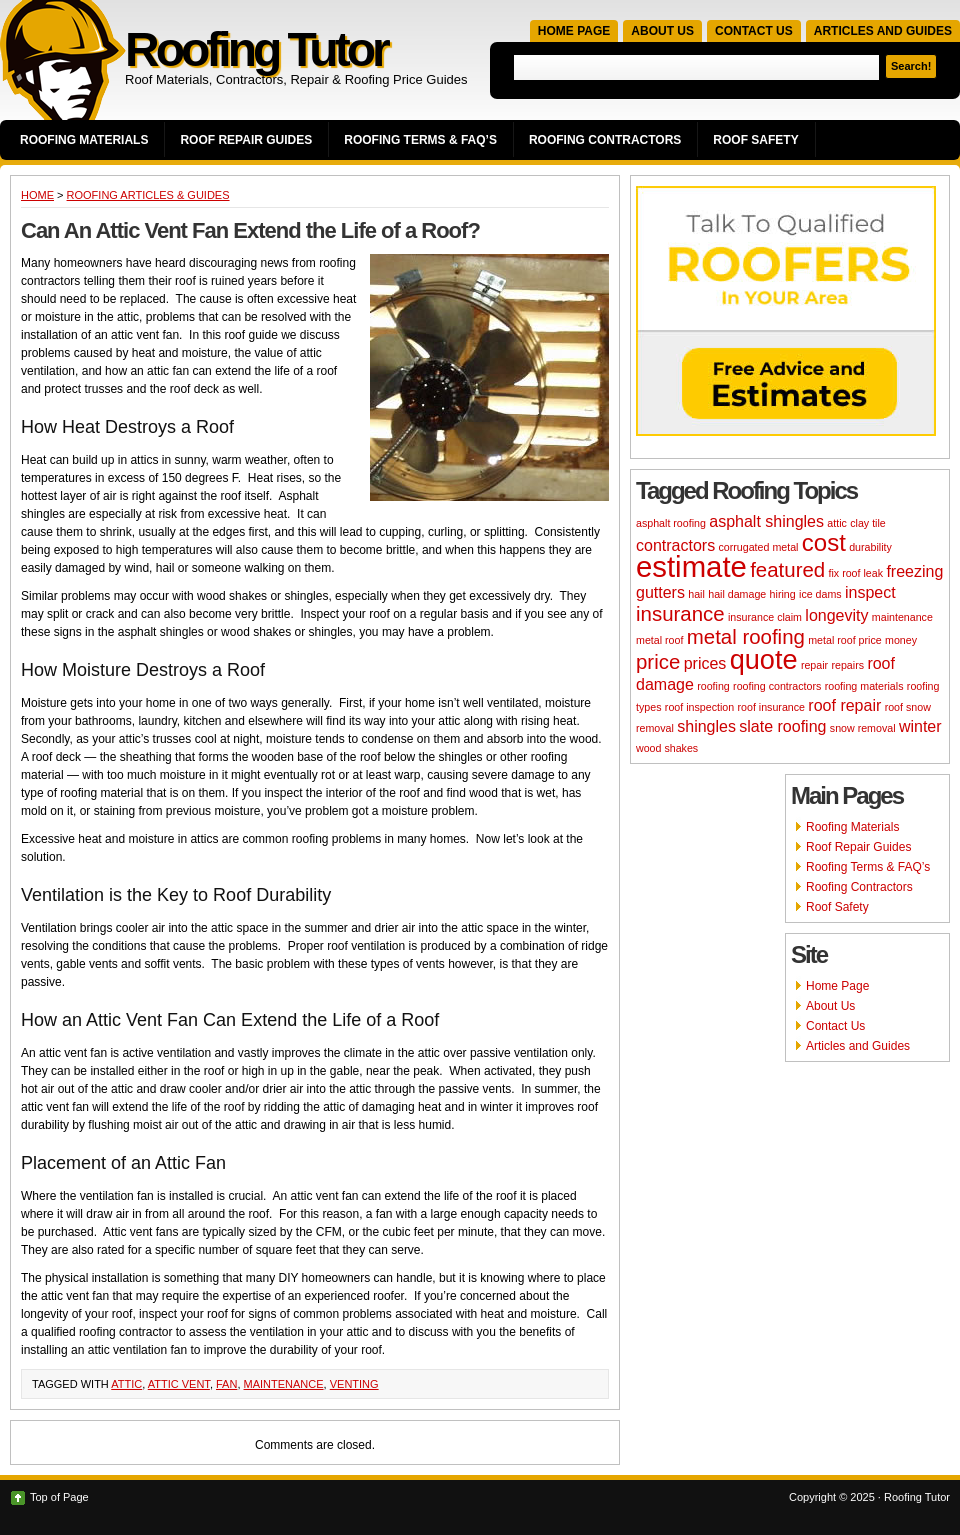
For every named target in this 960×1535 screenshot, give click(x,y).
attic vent (179, 1384)
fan (226, 1384)
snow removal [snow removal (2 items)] (863, 728)
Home (37, 195)
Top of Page (59, 1497)
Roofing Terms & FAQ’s (420, 140)
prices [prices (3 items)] (705, 663)
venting (354, 1384)
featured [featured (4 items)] (787, 569)
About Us (662, 31)
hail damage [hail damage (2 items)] (737, 594)
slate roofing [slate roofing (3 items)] (782, 726)
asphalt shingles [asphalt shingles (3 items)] (766, 521)
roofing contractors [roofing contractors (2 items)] (777, 686)
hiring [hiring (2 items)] (783, 594)
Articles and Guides (883, 31)
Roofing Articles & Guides (148, 195)
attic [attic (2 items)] (837, 523)
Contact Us (754, 31)
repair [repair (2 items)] (814, 665)
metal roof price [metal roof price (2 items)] (844, 640)
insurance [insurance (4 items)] (680, 613)
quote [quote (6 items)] (764, 659)
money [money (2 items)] (901, 640)
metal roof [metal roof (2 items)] (659, 640)
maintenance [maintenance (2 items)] (902, 617)
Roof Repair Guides (246, 140)
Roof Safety (755, 140)
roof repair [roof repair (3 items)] (844, 705)
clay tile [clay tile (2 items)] (868, 523)
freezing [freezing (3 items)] (914, 571)
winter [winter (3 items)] (920, 726)
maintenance (284, 1384)
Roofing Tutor (256, 49)
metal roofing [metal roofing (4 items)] (746, 636)
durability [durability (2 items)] (870, 547)
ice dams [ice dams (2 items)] (820, 594)
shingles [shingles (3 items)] (706, 726)
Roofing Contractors (605, 140)
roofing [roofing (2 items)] (713, 686)
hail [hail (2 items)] (696, 594)
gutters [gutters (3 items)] (660, 592)
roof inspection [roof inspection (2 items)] (699, 707)
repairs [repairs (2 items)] (847, 665)
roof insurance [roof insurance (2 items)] (771, 707)
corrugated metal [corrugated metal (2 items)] (758, 547)
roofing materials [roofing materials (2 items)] (864, 686)
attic (126, 1384)
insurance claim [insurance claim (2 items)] (765, 617)
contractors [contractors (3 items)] (675, 545)
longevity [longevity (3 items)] (836, 615)
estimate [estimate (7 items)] (691, 566)
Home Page (574, 31)
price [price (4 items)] (658, 661)
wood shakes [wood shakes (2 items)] (667, 748)
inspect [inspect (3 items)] (870, 592)
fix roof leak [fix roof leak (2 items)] (856, 573)
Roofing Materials (84, 140)
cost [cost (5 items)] (824, 542)
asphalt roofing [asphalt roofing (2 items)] (671, 523)
